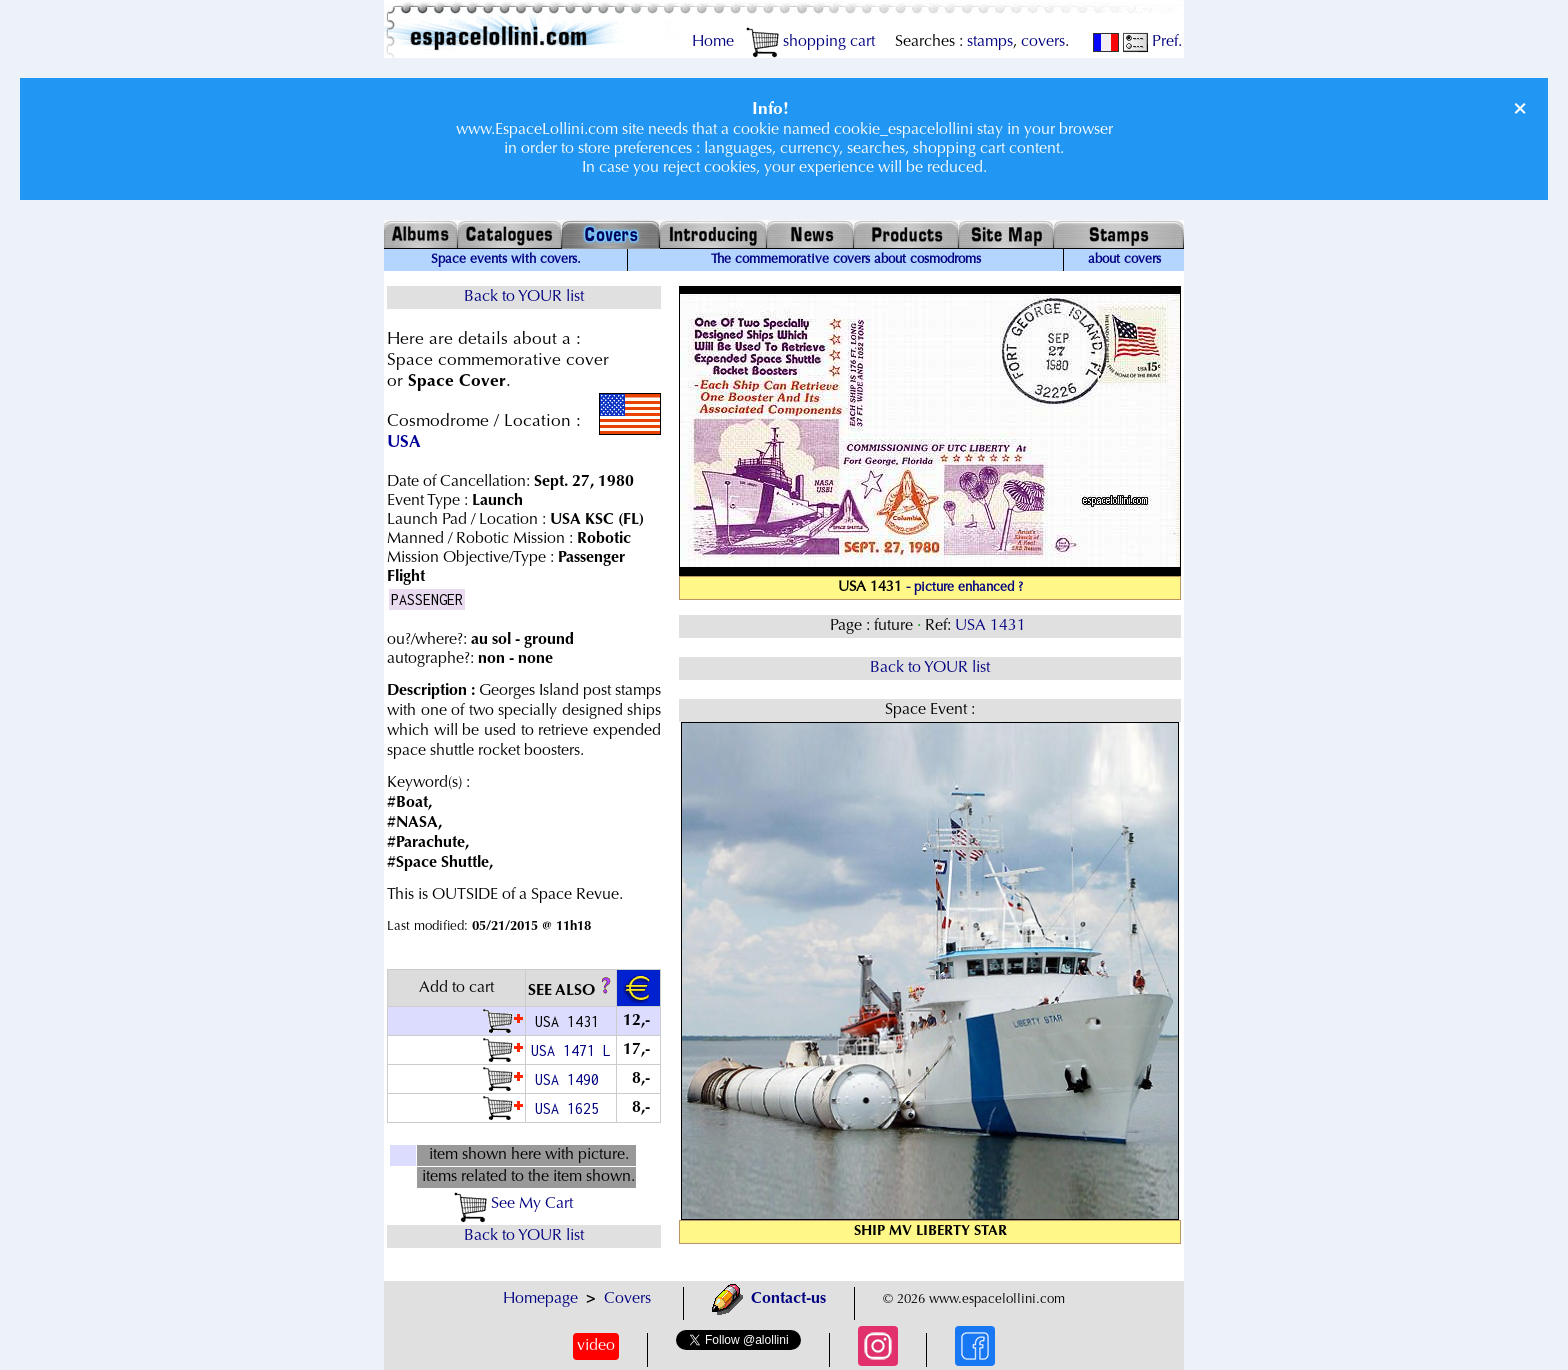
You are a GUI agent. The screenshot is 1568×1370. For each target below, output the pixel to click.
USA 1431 (992, 626)
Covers (627, 1299)
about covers (1124, 260)
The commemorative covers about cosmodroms (846, 260)
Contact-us (769, 1299)
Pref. (1152, 42)
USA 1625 (571, 1108)
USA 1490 (571, 1079)
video (596, 1346)
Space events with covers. (506, 260)
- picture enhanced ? (964, 588)
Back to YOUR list (524, 297)
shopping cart (810, 42)
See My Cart (513, 1204)
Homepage (540, 1299)
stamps (990, 42)
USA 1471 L (571, 1050)
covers (1043, 42)
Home (713, 42)
